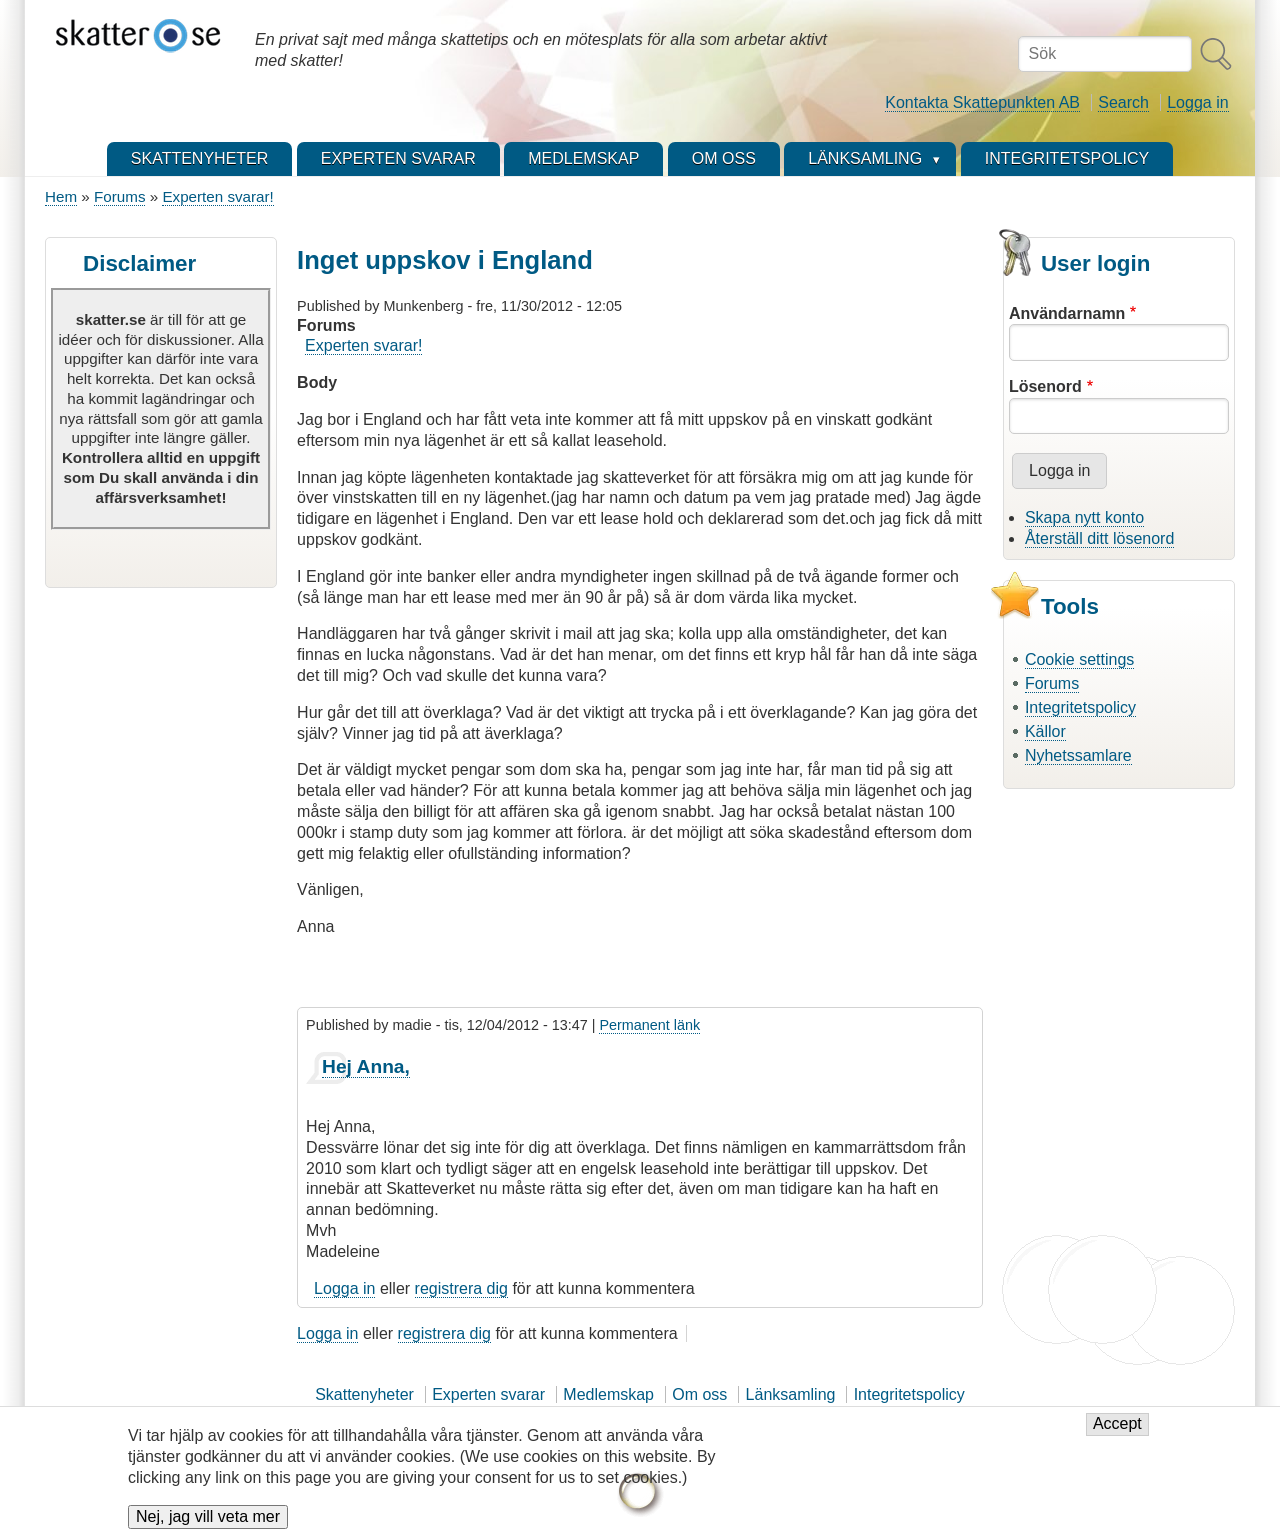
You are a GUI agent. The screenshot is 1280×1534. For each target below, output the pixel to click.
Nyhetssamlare (1078, 755)
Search (1123, 102)
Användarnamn (1067, 313)
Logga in (1197, 102)
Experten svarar (488, 1394)
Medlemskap (608, 1394)
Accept (1117, 1436)
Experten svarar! (217, 196)
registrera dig (461, 1288)
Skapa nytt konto (1084, 517)
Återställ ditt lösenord (1099, 538)
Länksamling (791, 1394)
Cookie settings (1079, 659)
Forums (119, 196)
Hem (61, 196)
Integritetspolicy (1080, 707)
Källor (1045, 731)
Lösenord (1045, 386)
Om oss (699, 1394)
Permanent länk (649, 1025)
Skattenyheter (364, 1394)
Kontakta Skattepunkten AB (982, 102)
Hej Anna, (366, 1066)
